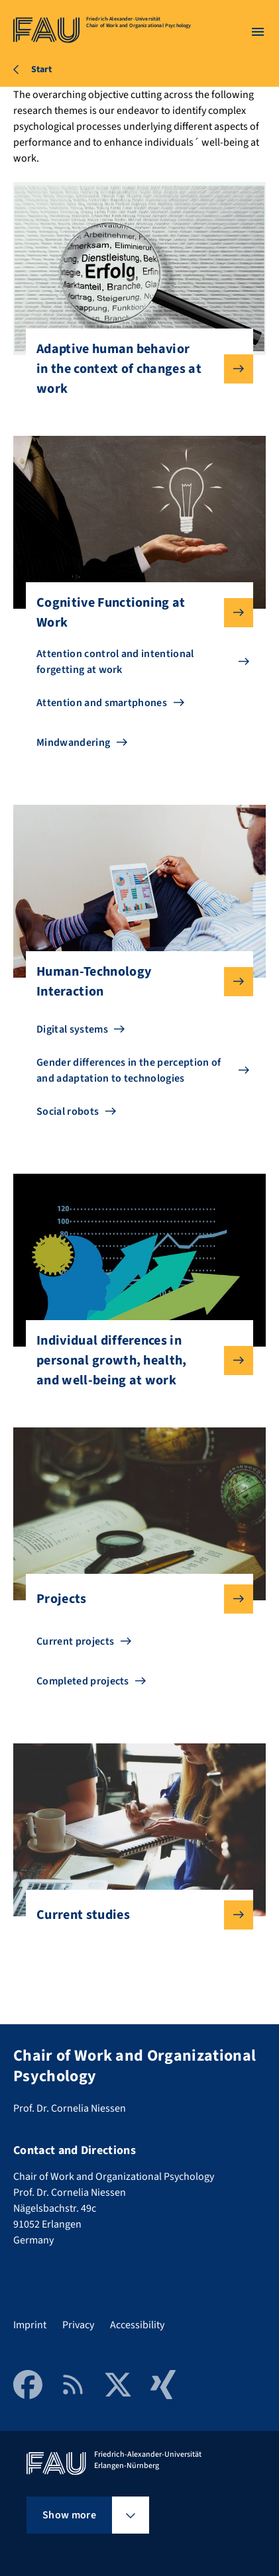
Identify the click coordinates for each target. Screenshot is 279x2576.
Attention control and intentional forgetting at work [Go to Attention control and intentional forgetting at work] (115, 661)
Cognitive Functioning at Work (134, 612)
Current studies (134, 1915)
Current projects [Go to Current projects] (75, 1641)
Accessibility (137, 2325)
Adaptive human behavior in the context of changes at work (134, 369)
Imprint (29, 2325)
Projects (134, 1599)
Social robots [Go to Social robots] (67, 1111)
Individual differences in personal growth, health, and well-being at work (134, 1360)
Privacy (78, 2325)
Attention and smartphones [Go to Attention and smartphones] (101, 703)
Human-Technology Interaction (134, 981)
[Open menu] (257, 31)
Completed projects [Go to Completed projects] (82, 1681)
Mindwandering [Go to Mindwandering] (73, 742)
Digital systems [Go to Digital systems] (72, 1029)
